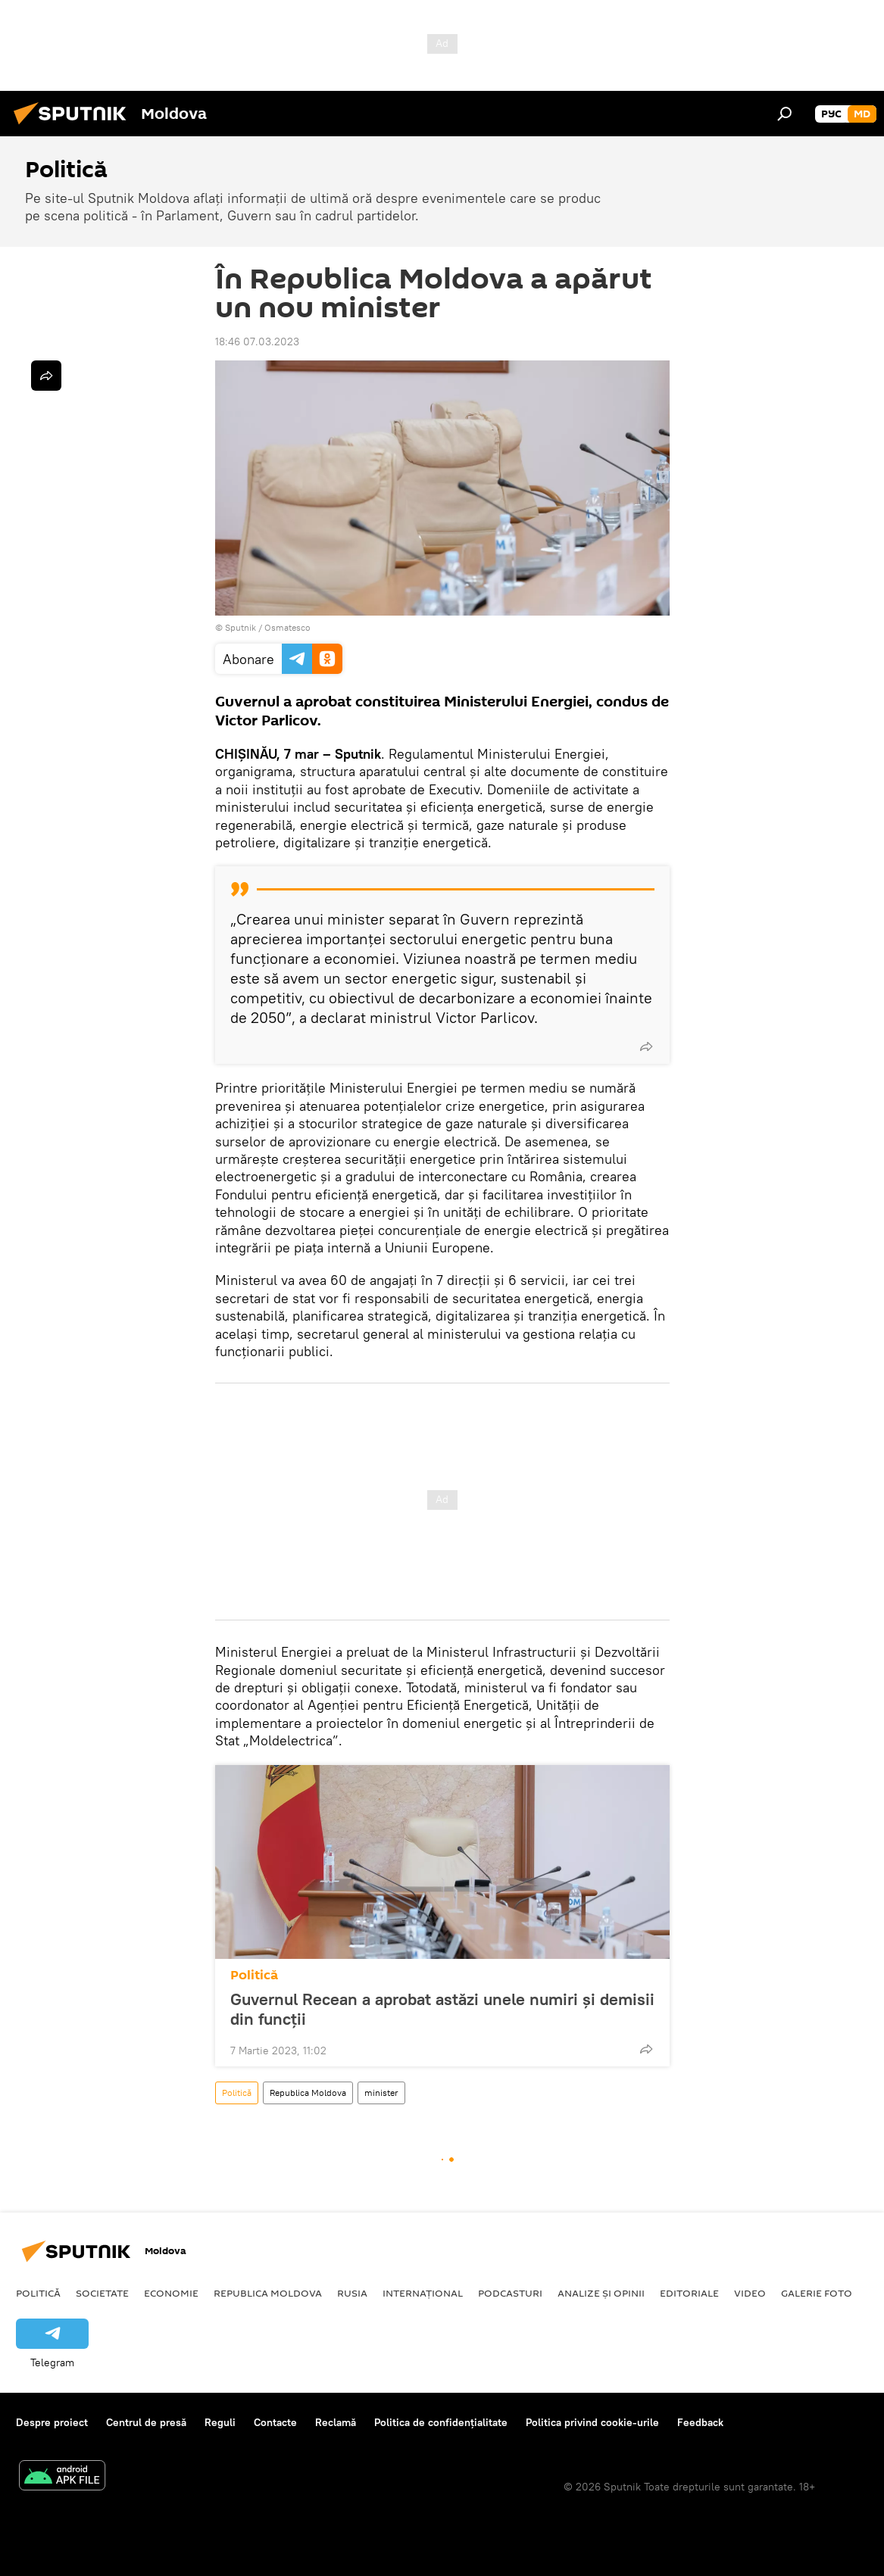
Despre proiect (52, 2422)
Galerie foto (816, 2293)
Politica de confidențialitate (441, 2422)
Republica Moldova (308, 2092)
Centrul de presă (146, 2422)
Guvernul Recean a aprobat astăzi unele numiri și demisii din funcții (442, 2009)
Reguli (220, 2422)
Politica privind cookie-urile (592, 2422)
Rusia (352, 2293)
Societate (102, 2293)
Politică (254, 1975)
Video (750, 2293)
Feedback (700, 2422)
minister (381, 2092)
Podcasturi (510, 2293)
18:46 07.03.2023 (257, 341)
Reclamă (335, 2422)
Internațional (423, 2293)
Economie (171, 2293)
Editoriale (689, 2293)
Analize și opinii (601, 2293)
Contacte (275, 2422)
